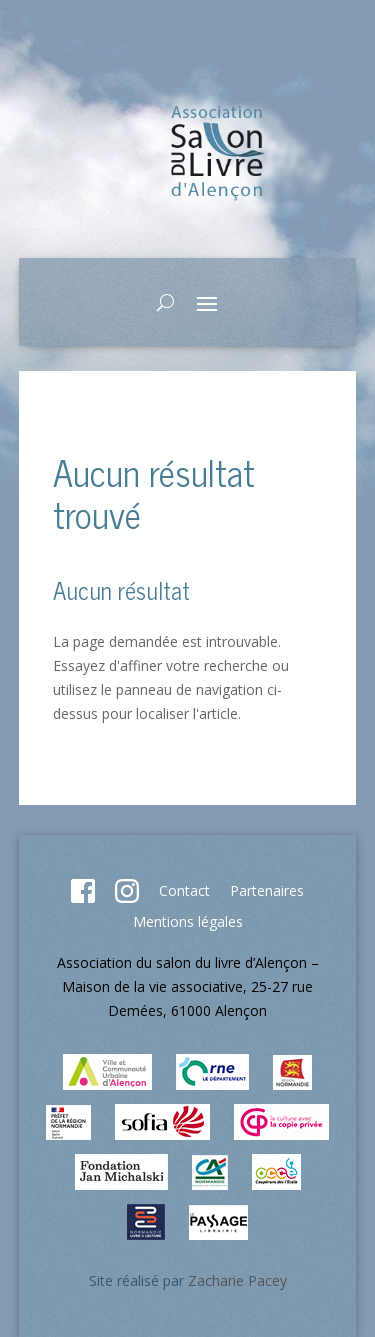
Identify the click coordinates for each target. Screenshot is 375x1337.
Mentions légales (188, 921)
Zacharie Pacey (237, 1280)
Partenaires (267, 890)
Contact (184, 890)
